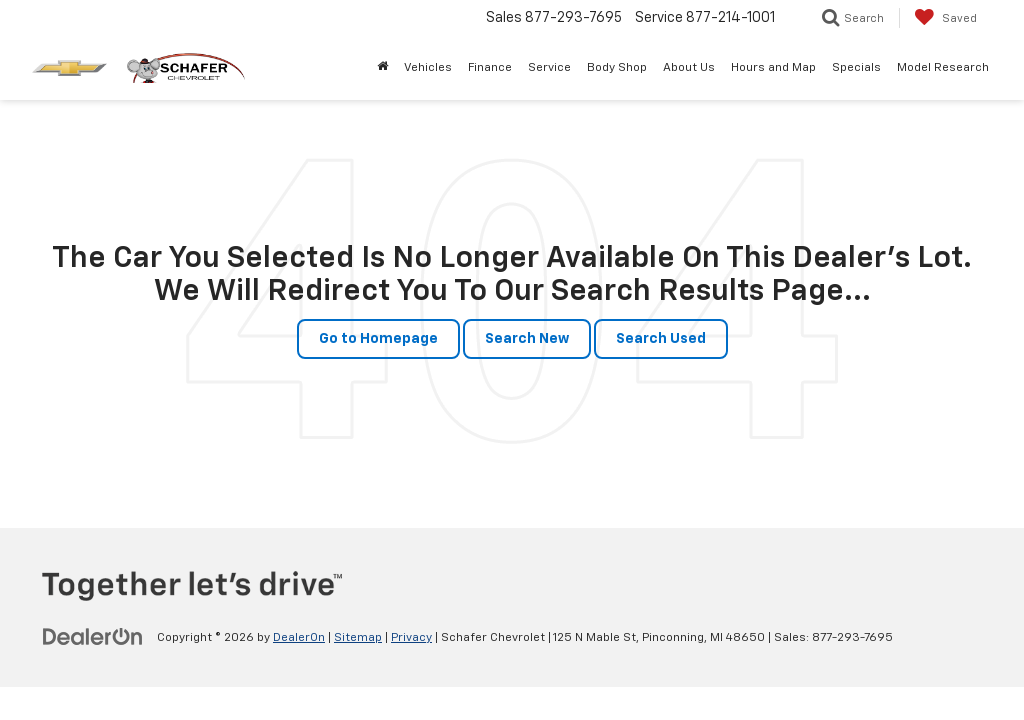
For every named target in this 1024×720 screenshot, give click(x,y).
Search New (527, 339)
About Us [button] (689, 68)
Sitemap (358, 638)
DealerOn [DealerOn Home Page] (299, 638)
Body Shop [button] (617, 68)
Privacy (411, 638)
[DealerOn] (93, 637)
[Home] (382, 68)
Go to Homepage (378, 339)
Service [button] (549, 68)
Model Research (943, 68)
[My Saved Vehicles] (945, 18)
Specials (856, 68)
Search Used (661, 339)
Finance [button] (490, 68)
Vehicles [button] (428, 68)
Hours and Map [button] (773, 68)
